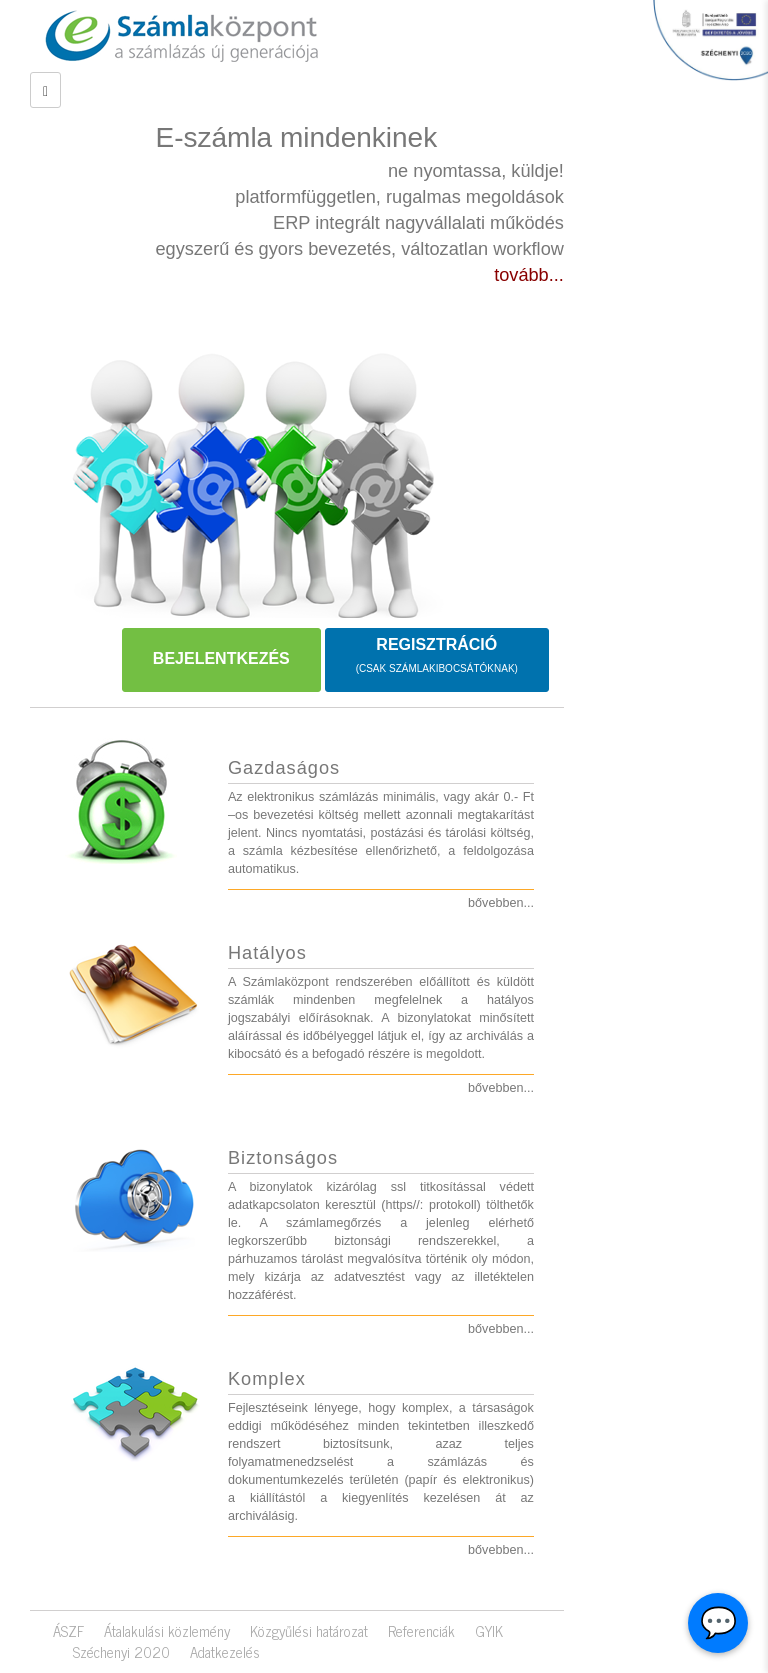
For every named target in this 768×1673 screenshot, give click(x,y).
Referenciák (421, 1631)
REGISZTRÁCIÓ (437, 656)
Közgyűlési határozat (309, 1631)
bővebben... (501, 903)
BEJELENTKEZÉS (221, 658)
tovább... (529, 275)
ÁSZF (68, 1631)
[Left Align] (45, 90)
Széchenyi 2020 (121, 1652)
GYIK (489, 1631)
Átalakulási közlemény (167, 1631)
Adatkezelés (225, 1652)
